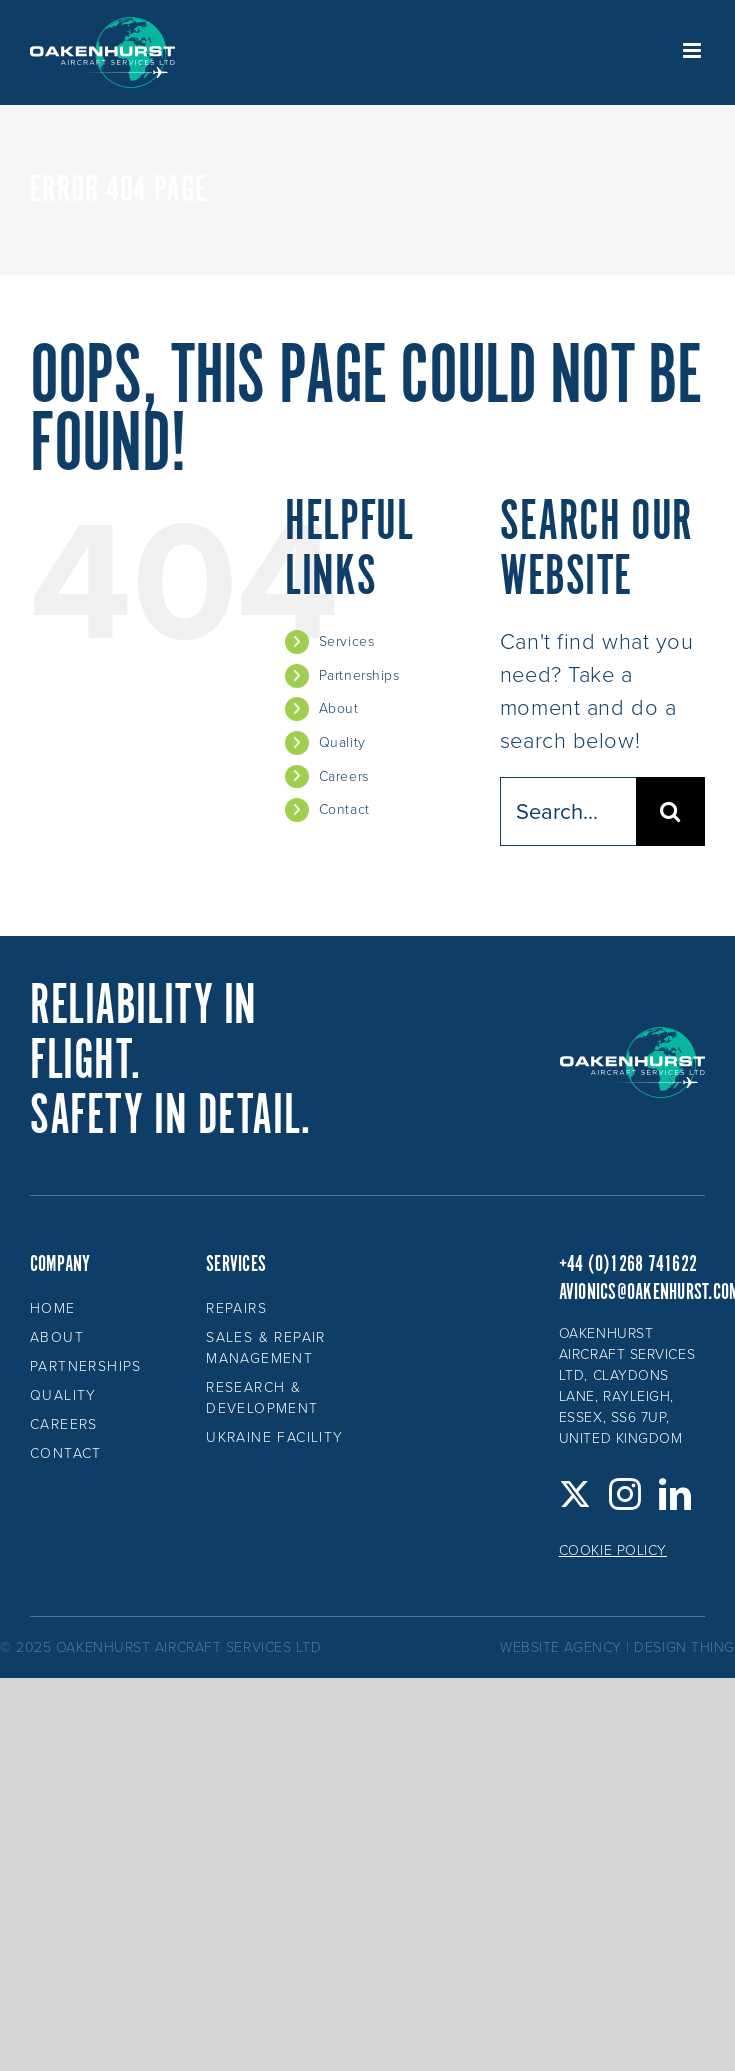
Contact (344, 809)
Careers (344, 776)
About (339, 708)
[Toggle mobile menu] (694, 50)
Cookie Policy (613, 1550)
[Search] (670, 811)
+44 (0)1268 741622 (628, 1264)
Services (346, 641)
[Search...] (568, 811)
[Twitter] (575, 1494)
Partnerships (359, 675)
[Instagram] (625, 1494)
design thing (684, 1647)
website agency (561, 1647)
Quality (342, 742)
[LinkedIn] (675, 1494)
